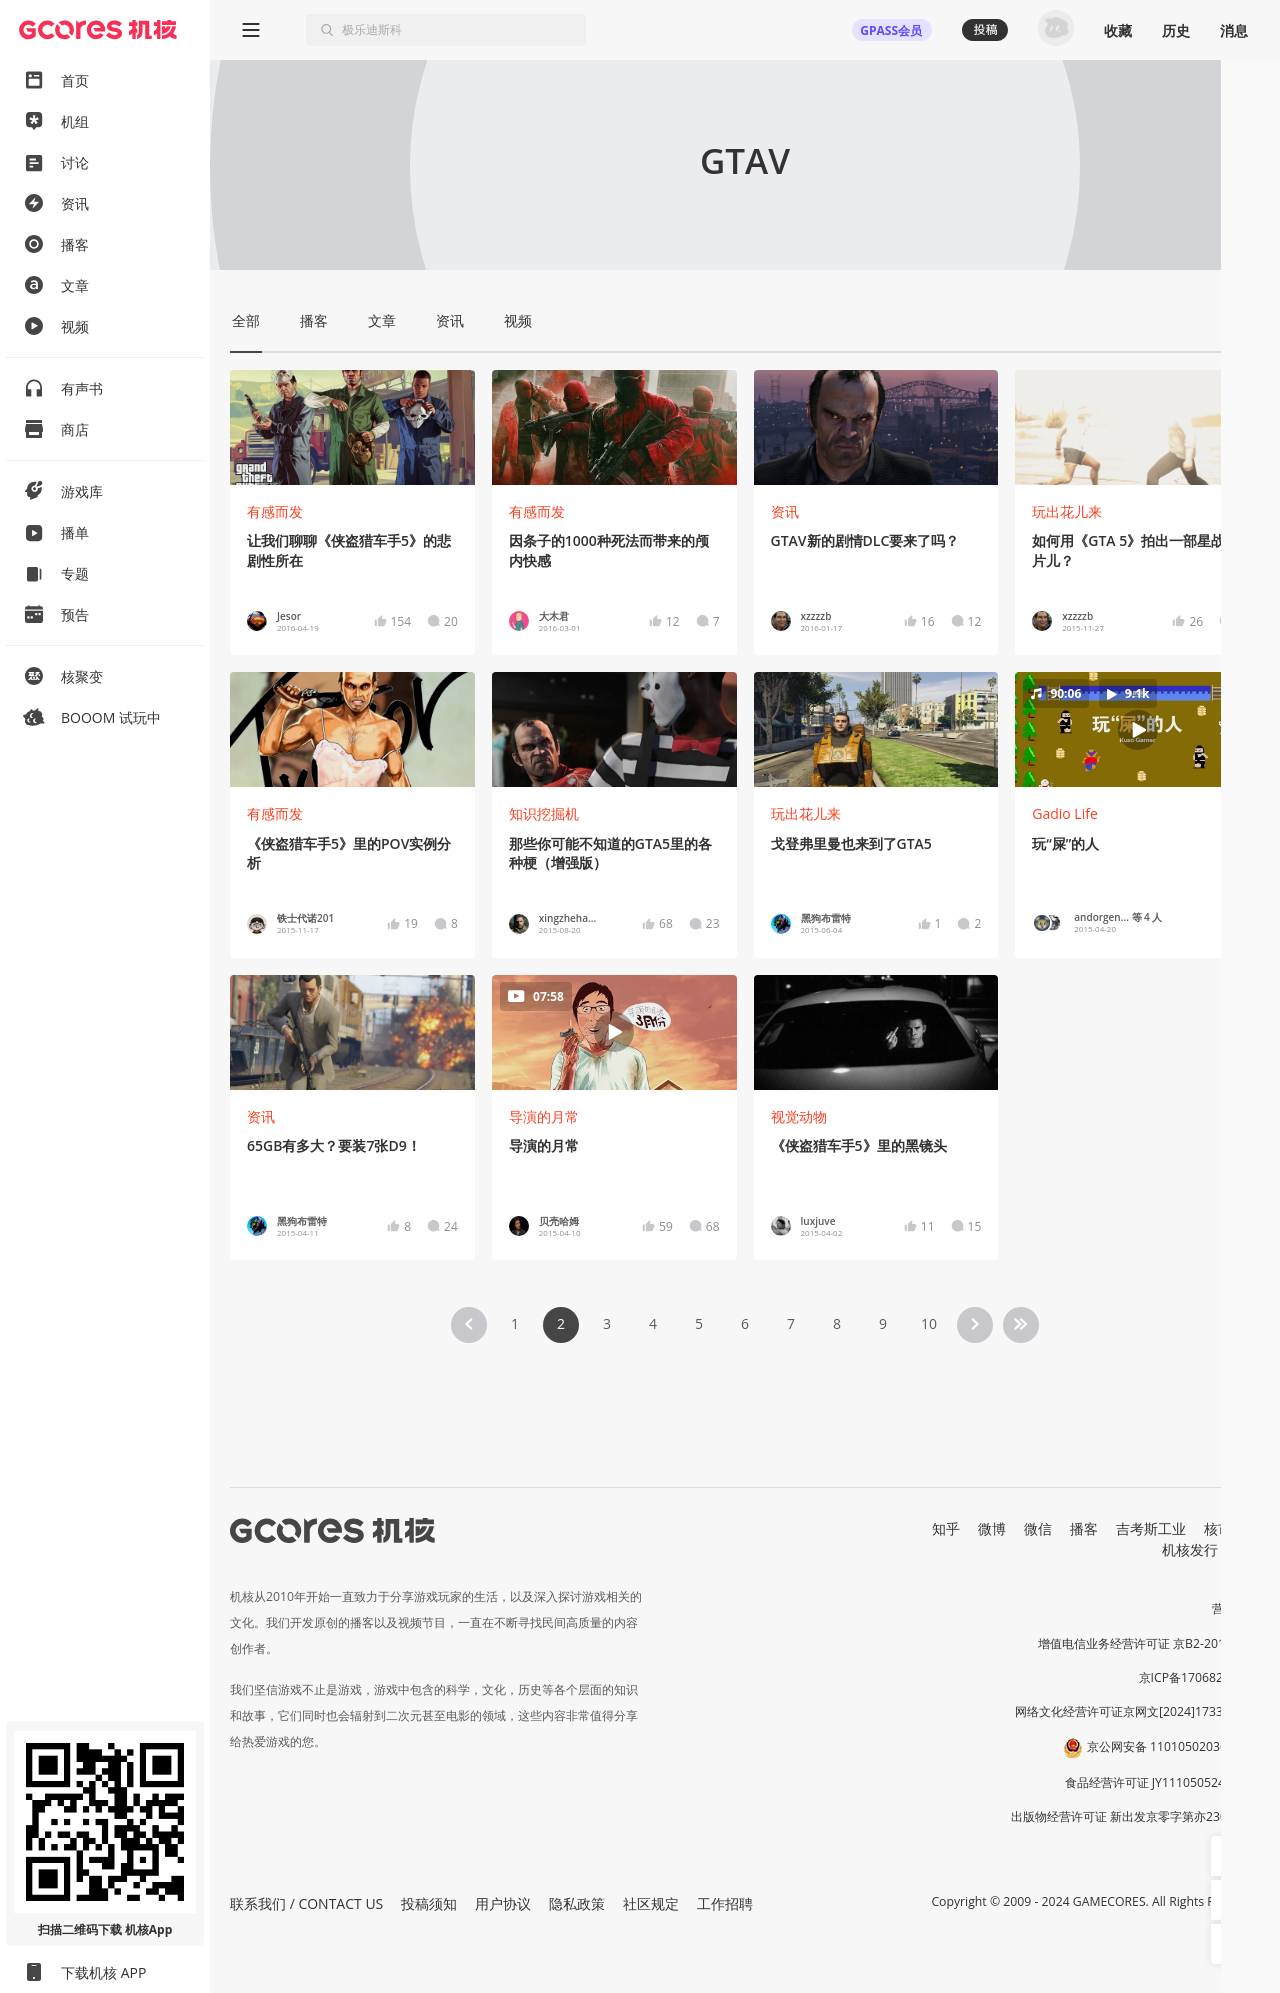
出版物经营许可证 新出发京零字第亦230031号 (1135, 1816)
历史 (1176, 30)
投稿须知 (429, 1903)
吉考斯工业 (1151, 1528)
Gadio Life (1065, 813)
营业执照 (1236, 1608)
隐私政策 (577, 1903)
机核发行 (1190, 1549)
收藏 (1118, 30)
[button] (1138, 730)
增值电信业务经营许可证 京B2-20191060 (1149, 1643)
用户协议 (503, 1903)
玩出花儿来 (1067, 511)
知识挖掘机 (544, 813)
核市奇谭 (1232, 1528)
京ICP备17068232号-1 (1200, 1677)
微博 (992, 1528)
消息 (1234, 30)
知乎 (946, 1528)
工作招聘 (725, 1903)
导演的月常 (544, 1116)
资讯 (785, 511)
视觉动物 (799, 1116)
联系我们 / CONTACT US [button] (306, 1903)
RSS (1248, 1549)
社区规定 (651, 1903)
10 (929, 1323)
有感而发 (275, 511)
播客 (1084, 1528)
